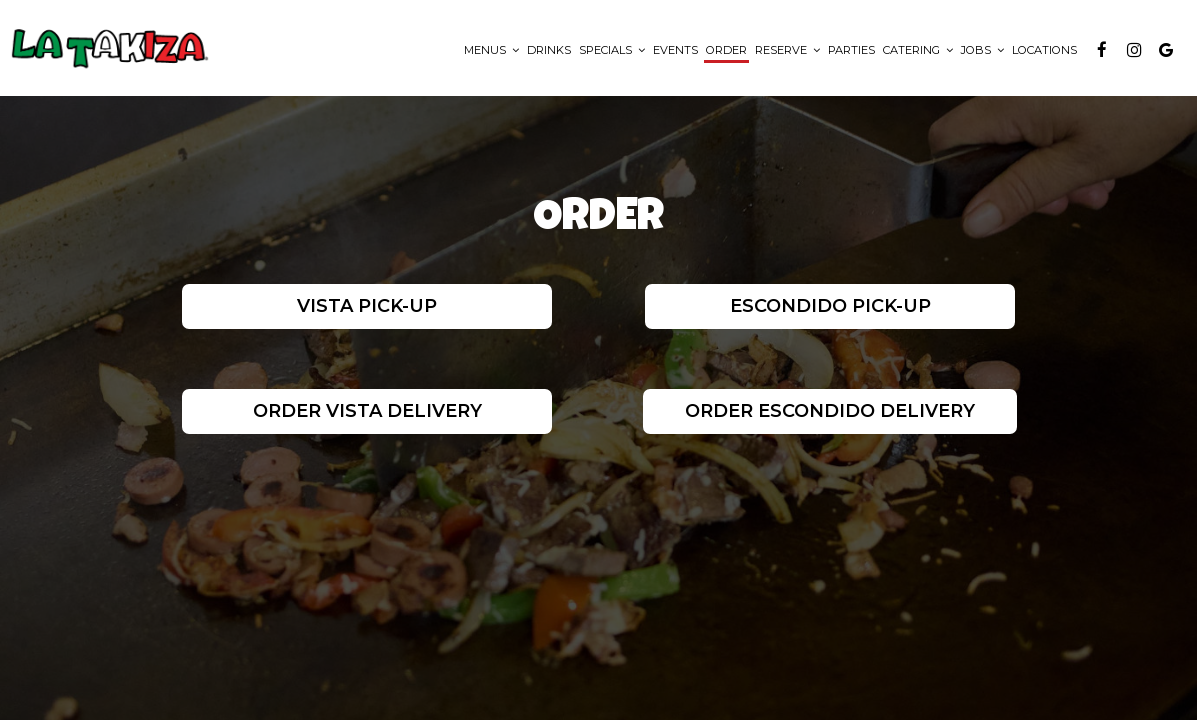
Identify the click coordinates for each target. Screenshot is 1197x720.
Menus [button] (491, 50)
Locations (1044, 50)
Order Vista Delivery (366, 411)
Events (675, 50)
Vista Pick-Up (367, 306)
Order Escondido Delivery (830, 411)
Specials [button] (612, 50)
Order (726, 50)
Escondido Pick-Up (830, 306)
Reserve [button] (787, 50)
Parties (851, 50)
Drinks (549, 50)
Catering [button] (918, 50)
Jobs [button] (982, 50)
